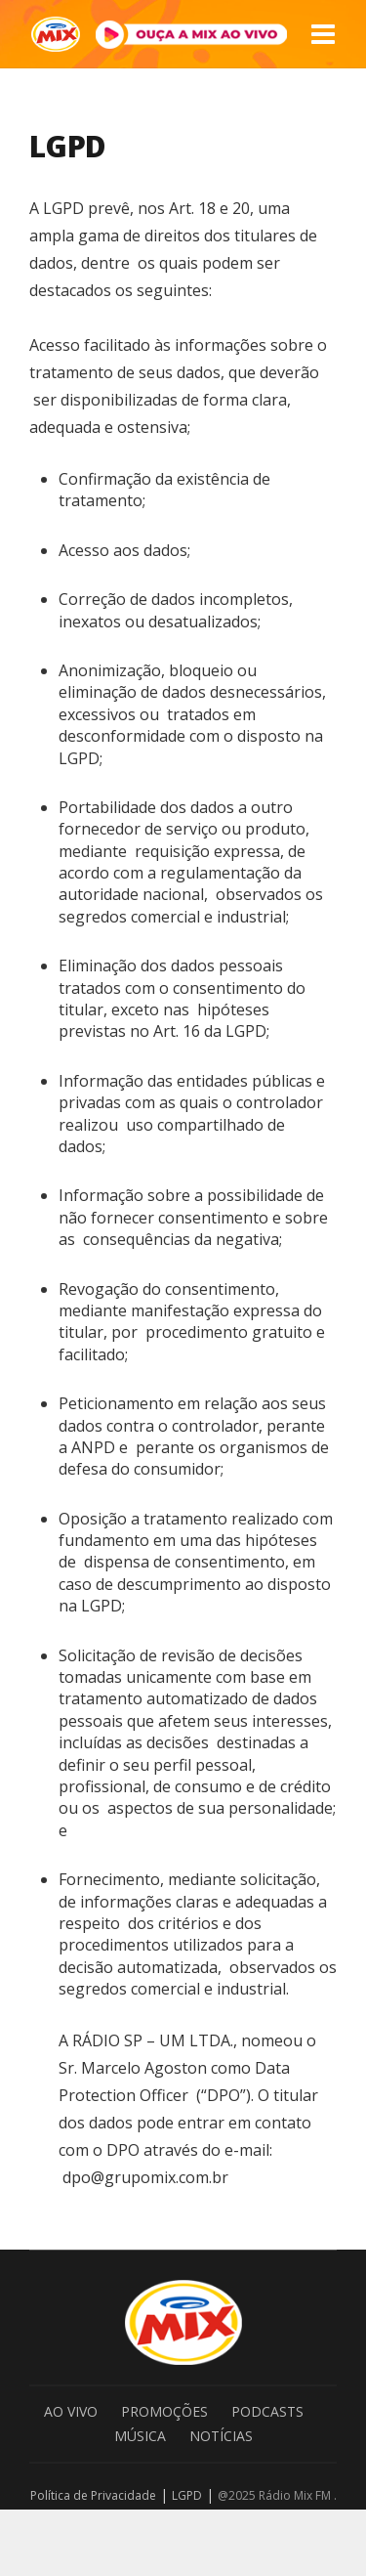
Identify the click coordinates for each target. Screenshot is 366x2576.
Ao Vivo (71, 2411)
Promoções (164, 2411)
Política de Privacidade (93, 2495)
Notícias (221, 2435)
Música (140, 2435)
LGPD (187, 2495)
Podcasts (267, 2411)
